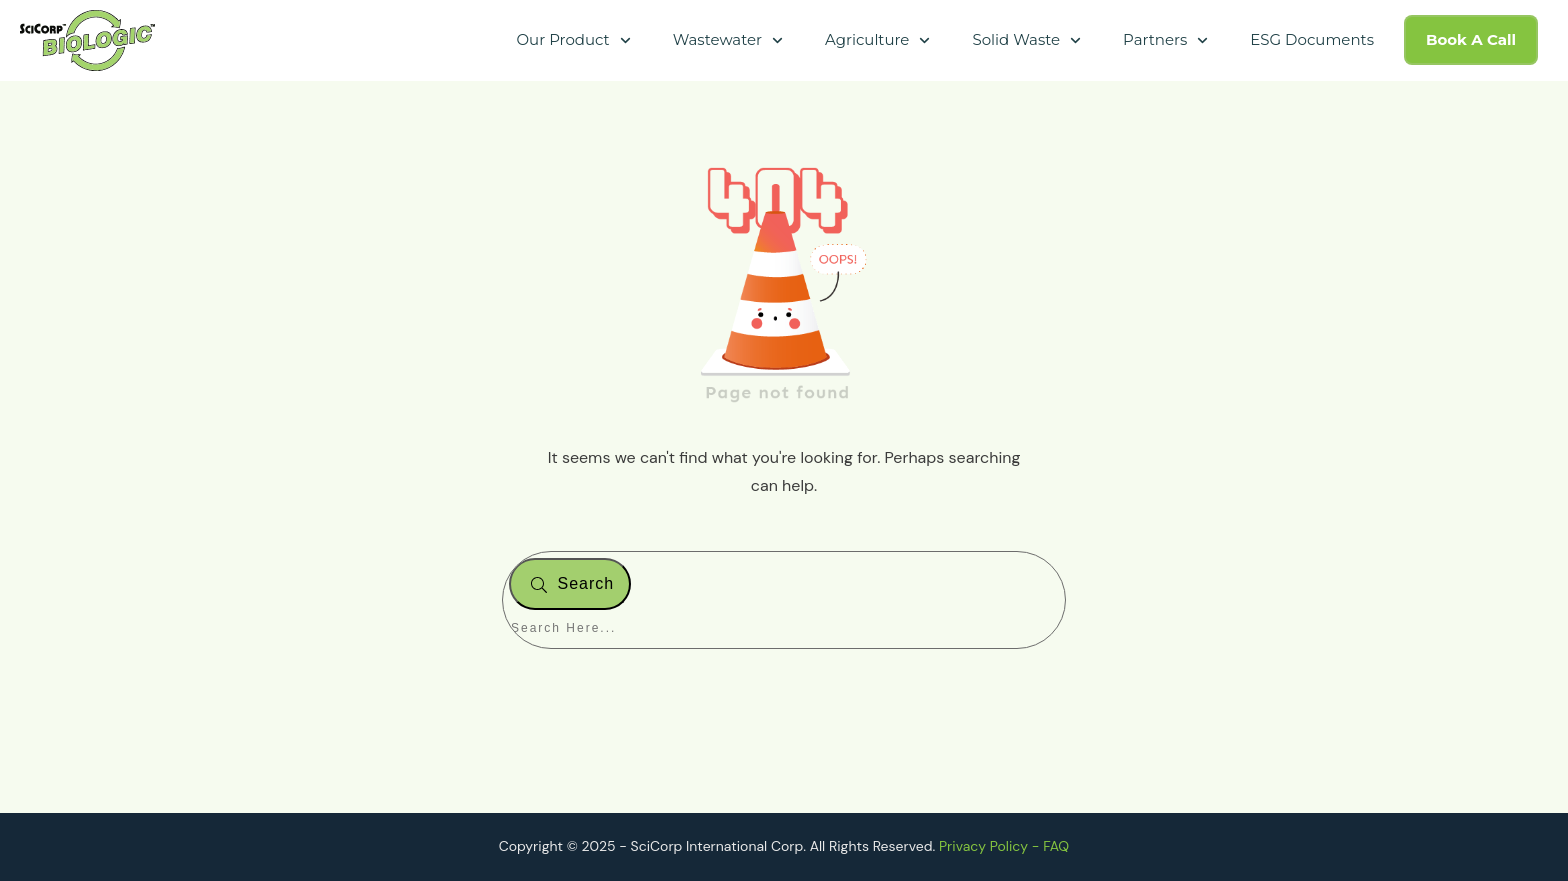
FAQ (1056, 846)
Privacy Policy (983, 846)
